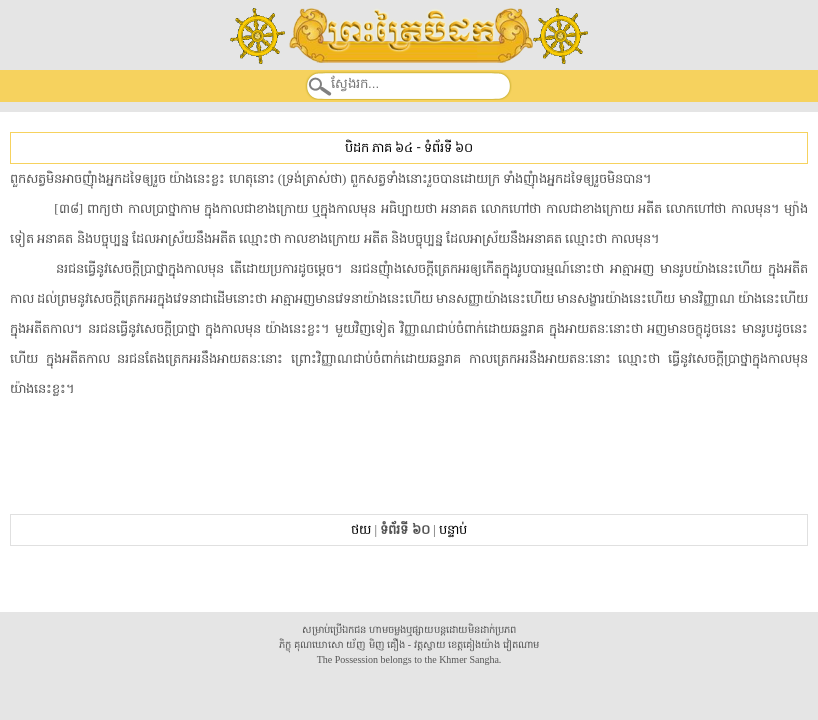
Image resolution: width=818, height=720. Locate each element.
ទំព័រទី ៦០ (448, 147)
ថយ (361, 529)
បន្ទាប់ (453, 529)
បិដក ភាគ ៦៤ (379, 147)
